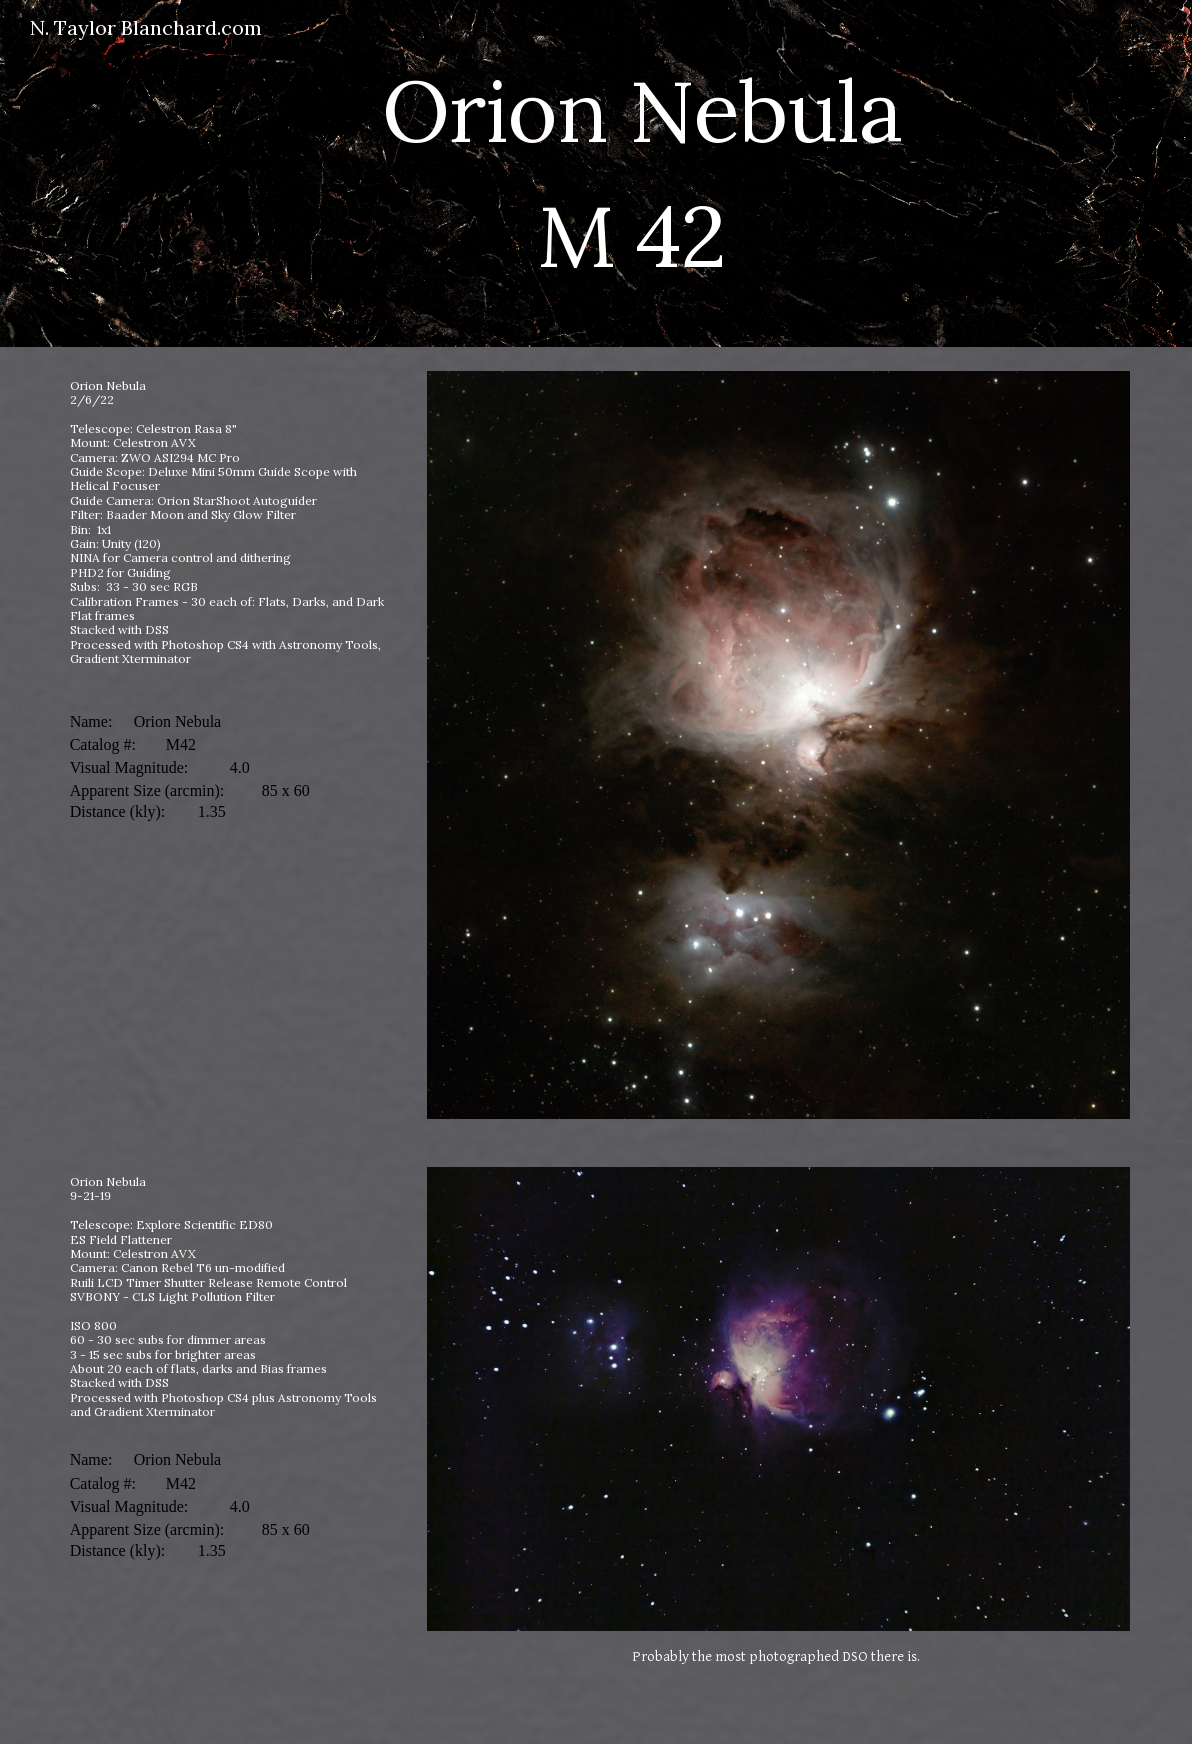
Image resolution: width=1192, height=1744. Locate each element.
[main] (641, 173)
